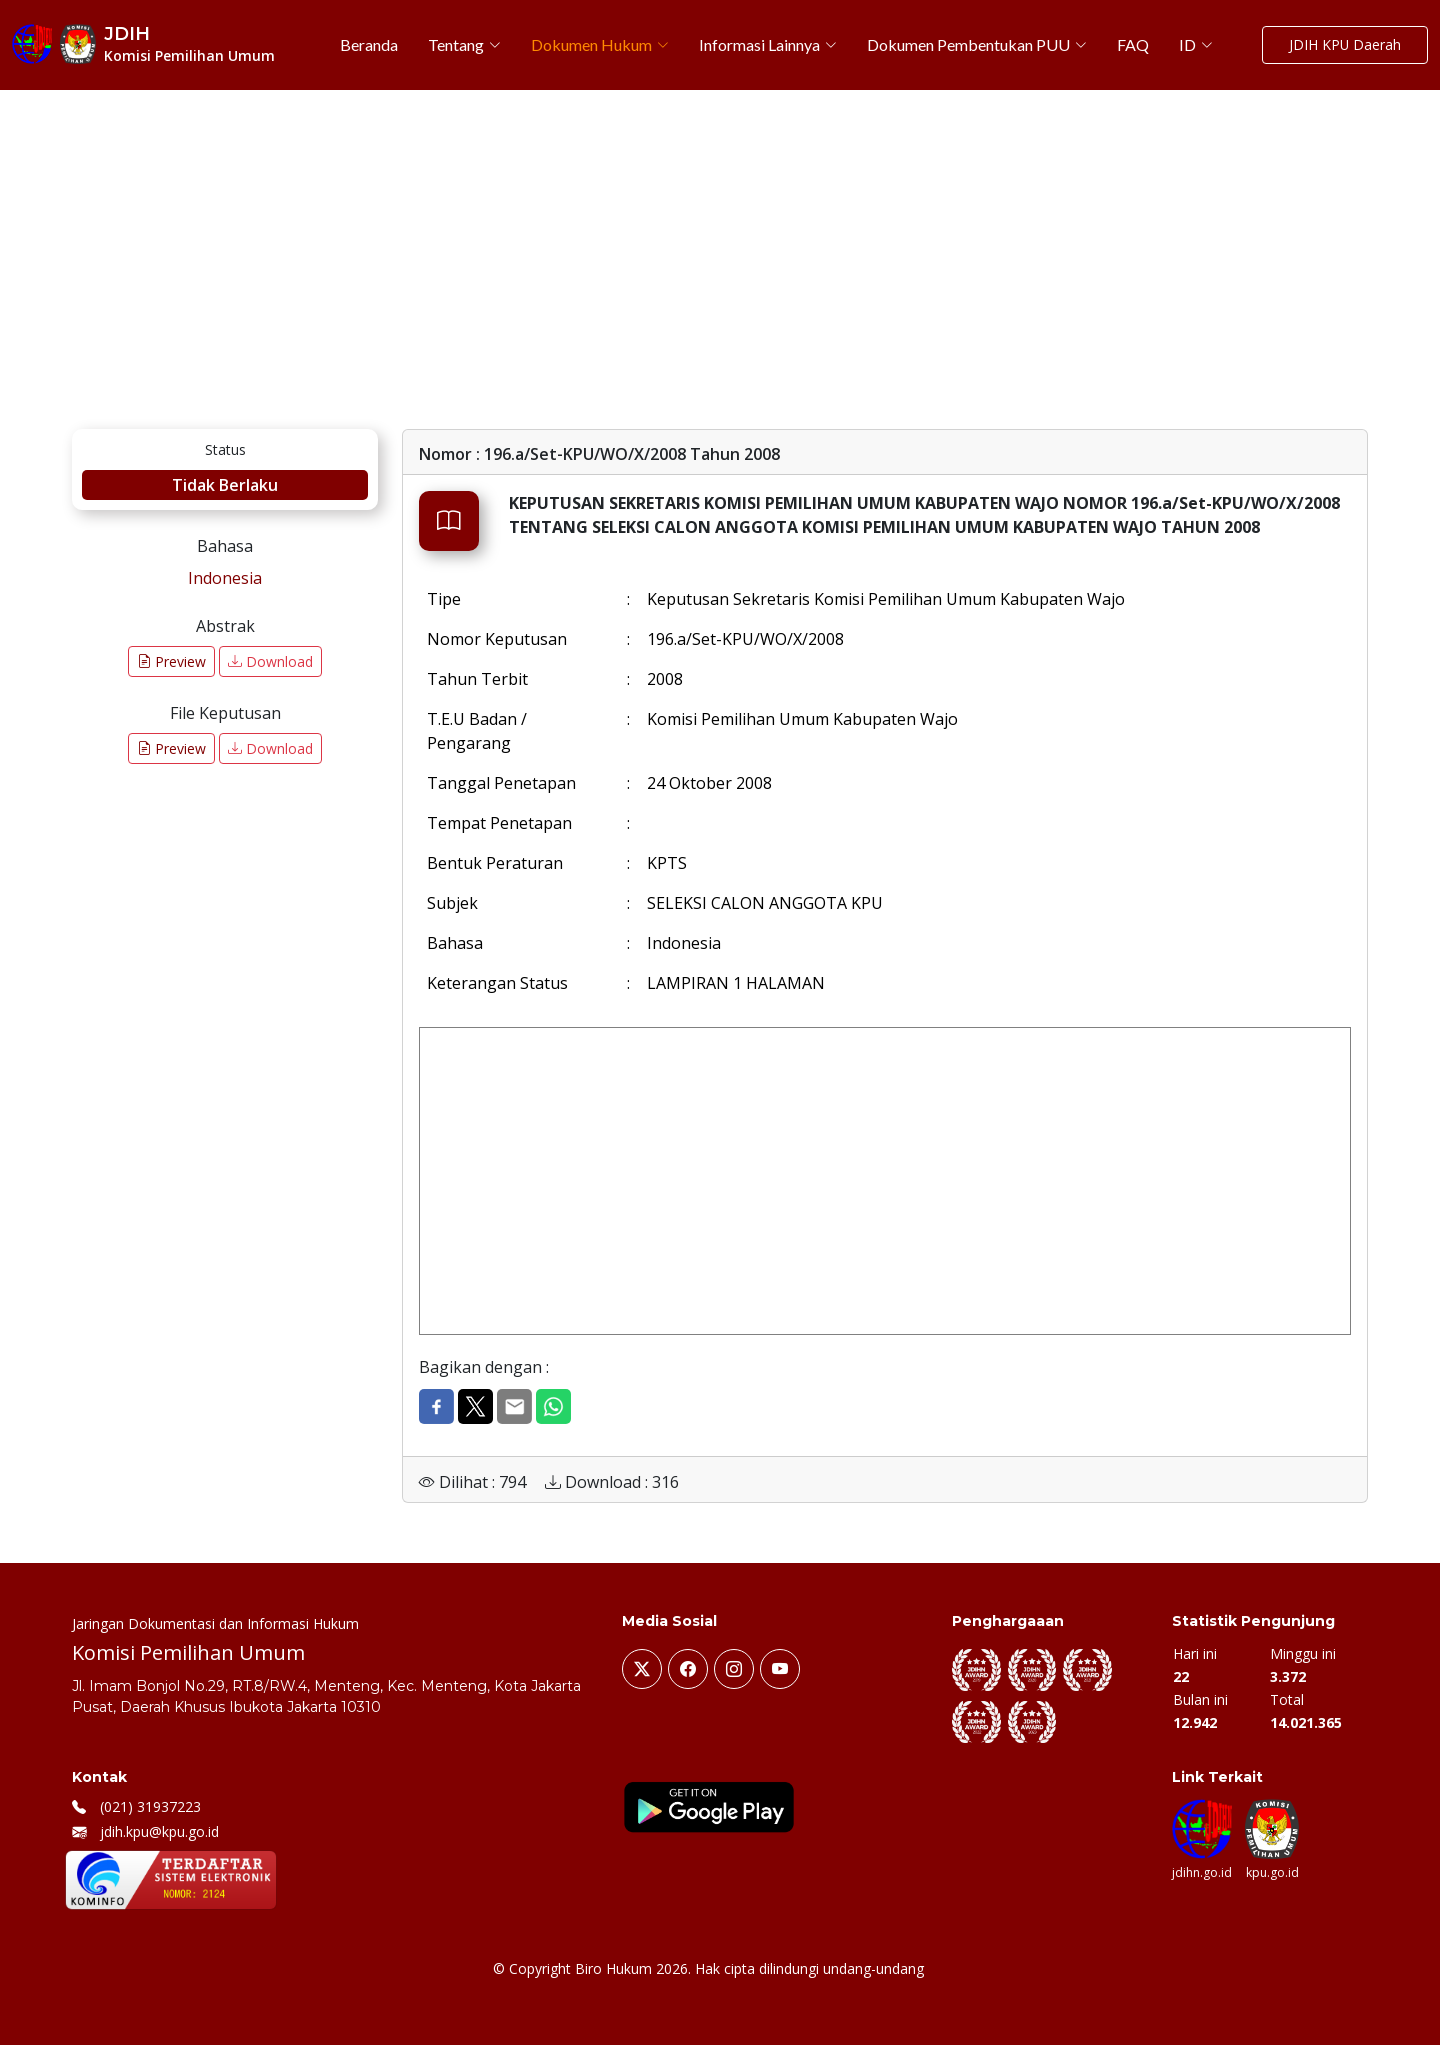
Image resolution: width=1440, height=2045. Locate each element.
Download (270, 661)
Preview (171, 661)
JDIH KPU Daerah (1344, 45)
